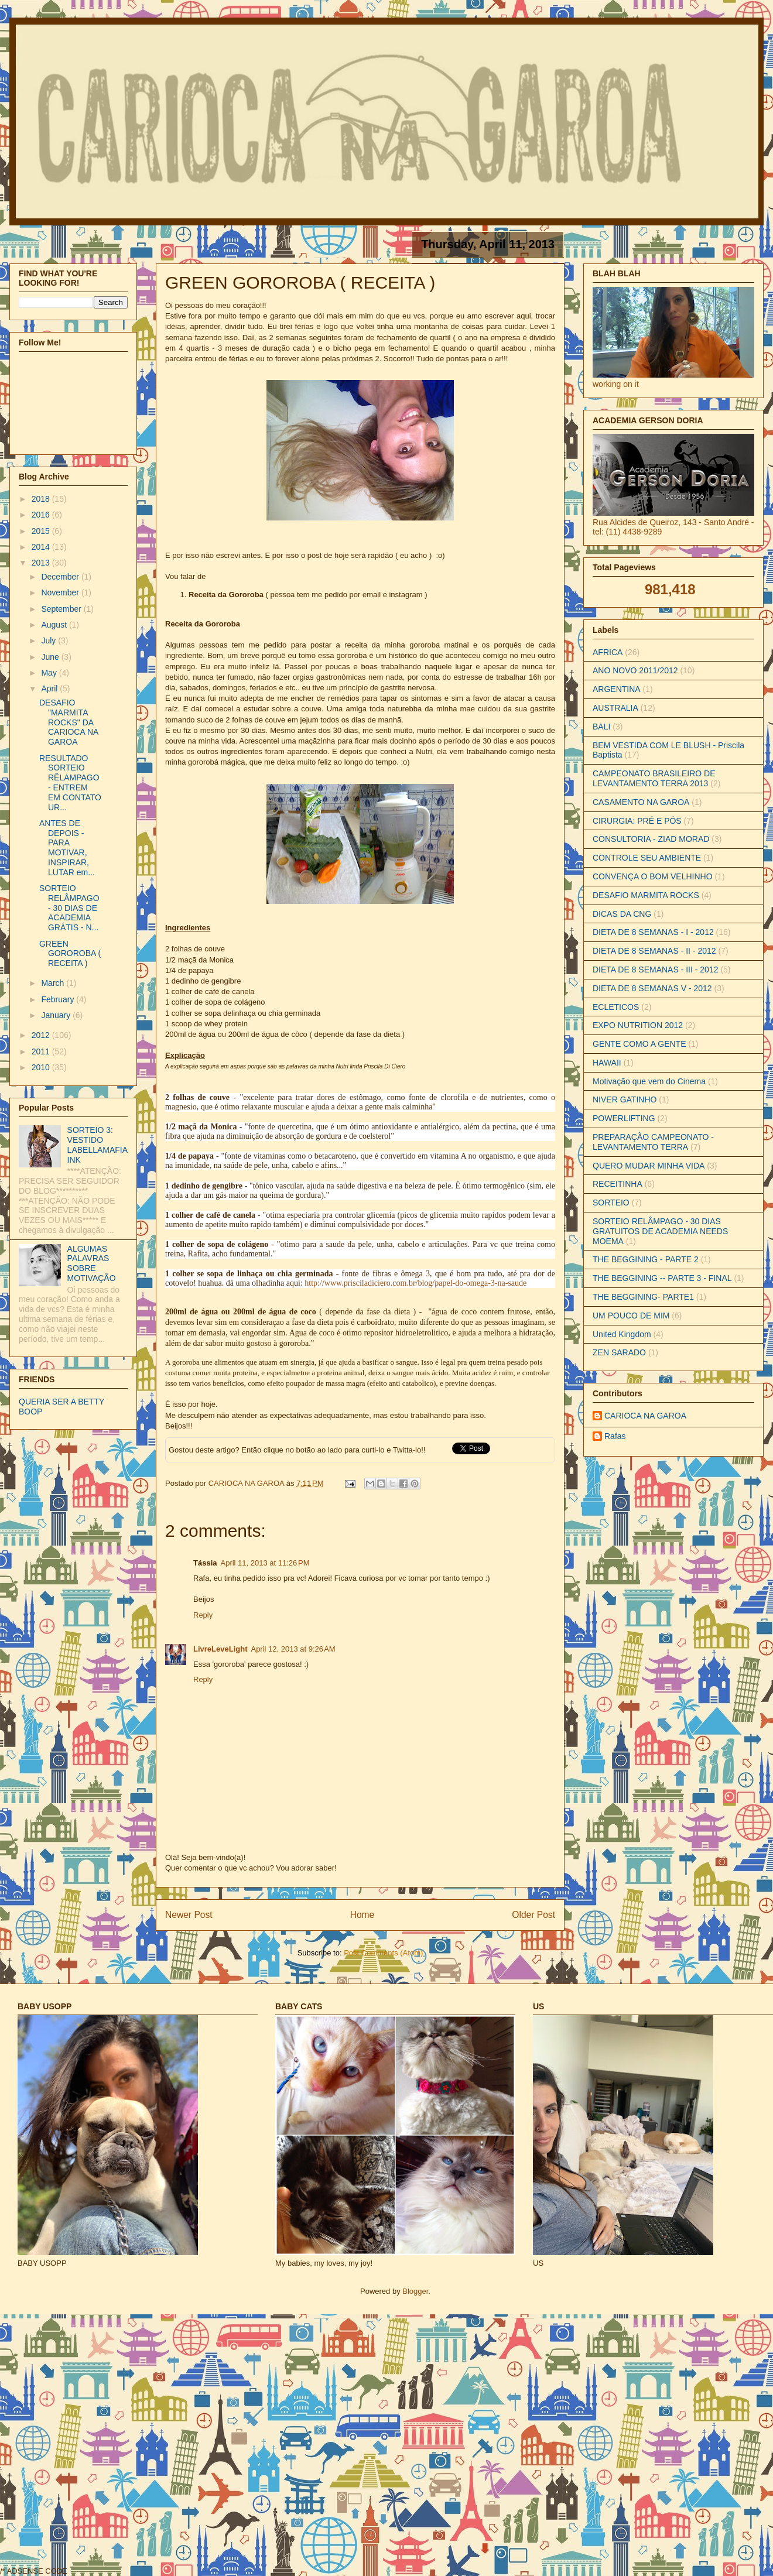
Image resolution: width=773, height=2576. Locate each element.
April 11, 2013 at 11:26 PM (264, 1562)
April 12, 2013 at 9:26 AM (293, 1649)
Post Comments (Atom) (383, 1952)
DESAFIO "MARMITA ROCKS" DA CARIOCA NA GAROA (68, 722)
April (50, 688)
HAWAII (607, 1062)
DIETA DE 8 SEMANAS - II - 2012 (654, 950)
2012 (42, 1035)
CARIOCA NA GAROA (247, 1483)
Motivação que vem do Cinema (649, 1081)
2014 (42, 546)
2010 (42, 1067)
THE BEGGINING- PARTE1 (643, 1296)
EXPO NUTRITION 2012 (638, 1025)
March (53, 983)
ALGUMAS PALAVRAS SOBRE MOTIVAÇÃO (91, 1263)
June (51, 657)
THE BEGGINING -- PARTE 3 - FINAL (662, 1278)
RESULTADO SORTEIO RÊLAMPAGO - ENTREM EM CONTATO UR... (70, 782)
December (61, 576)
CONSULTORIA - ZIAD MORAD (651, 839)
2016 (42, 514)
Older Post (533, 1915)
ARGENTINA (617, 689)
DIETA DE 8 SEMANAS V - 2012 (652, 988)
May (50, 672)
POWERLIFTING (624, 1118)
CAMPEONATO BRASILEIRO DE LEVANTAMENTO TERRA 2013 (654, 778)
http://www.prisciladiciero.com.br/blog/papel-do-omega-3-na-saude (415, 1283)
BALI (601, 726)
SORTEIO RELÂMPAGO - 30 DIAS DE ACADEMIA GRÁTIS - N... (69, 907)
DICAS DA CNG (622, 914)
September (62, 609)
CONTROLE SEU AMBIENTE (647, 857)
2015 (42, 531)
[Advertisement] (130, 2444)
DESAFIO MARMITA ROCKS (646, 895)
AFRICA (607, 652)
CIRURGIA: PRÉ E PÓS (637, 820)
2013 (42, 562)
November (61, 592)
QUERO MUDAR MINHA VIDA (648, 1165)
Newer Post (189, 1915)
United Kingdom (622, 1334)
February (58, 999)
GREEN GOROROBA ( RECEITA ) (70, 953)
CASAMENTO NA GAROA (641, 802)
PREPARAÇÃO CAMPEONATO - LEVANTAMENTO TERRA (653, 1142)
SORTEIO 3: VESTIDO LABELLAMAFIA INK (97, 1144)
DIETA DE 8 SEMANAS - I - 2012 (653, 932)
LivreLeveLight (220, 1649)
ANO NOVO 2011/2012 (635, 670)
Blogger (415, 2291)
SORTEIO (611, 1202)
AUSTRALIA (615, 707)
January (57, 1015)
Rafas (615, 1436)
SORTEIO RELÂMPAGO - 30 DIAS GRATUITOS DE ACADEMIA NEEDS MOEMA (660, 1231)
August (55, 624)
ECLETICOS (616, 1007)
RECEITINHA (617, 1183)
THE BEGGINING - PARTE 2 (646, 1259)
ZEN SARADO (619, 1352)
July (49, 640)
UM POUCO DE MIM (631, 1315)
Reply (203, 1615)
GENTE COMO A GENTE (639, 1044)
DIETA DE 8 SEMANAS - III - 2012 (655, 969)
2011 (42, 1051)
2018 (42, 498)
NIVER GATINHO (624, 1099)
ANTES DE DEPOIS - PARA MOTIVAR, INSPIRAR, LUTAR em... (67, 847)
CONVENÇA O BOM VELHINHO (653, 876)
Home (362, 1915)
